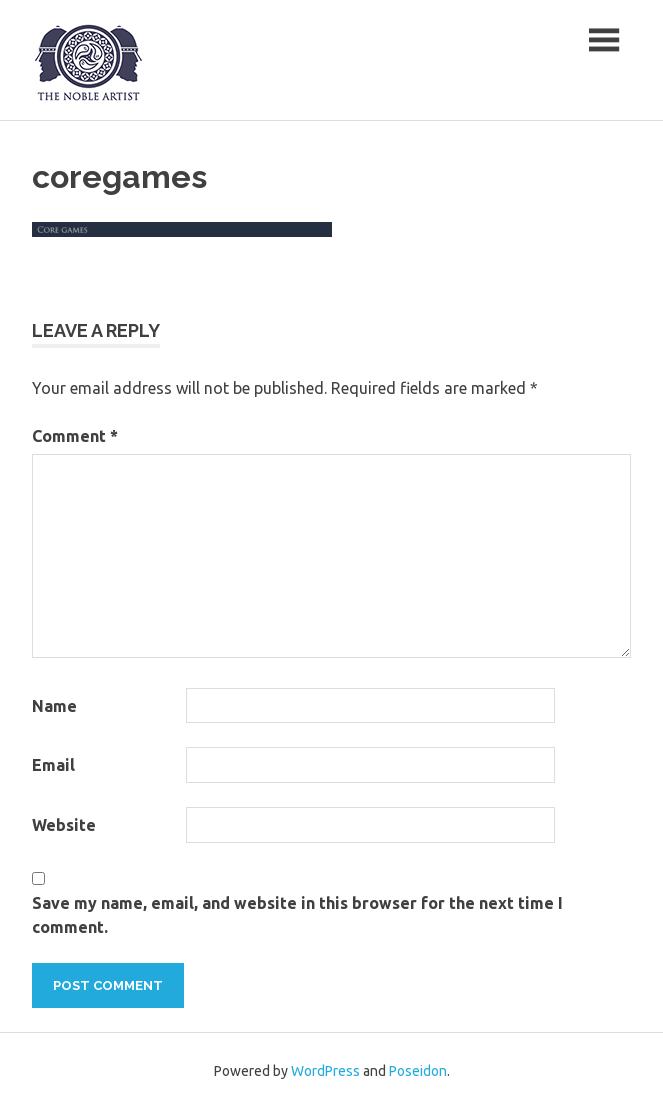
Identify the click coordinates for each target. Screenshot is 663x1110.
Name (54, 706)
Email (53, 765)
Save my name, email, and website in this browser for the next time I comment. (297, 915)
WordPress (325, 1071)
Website (64, 825)
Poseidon (418, 1071)
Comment (75, 436)
